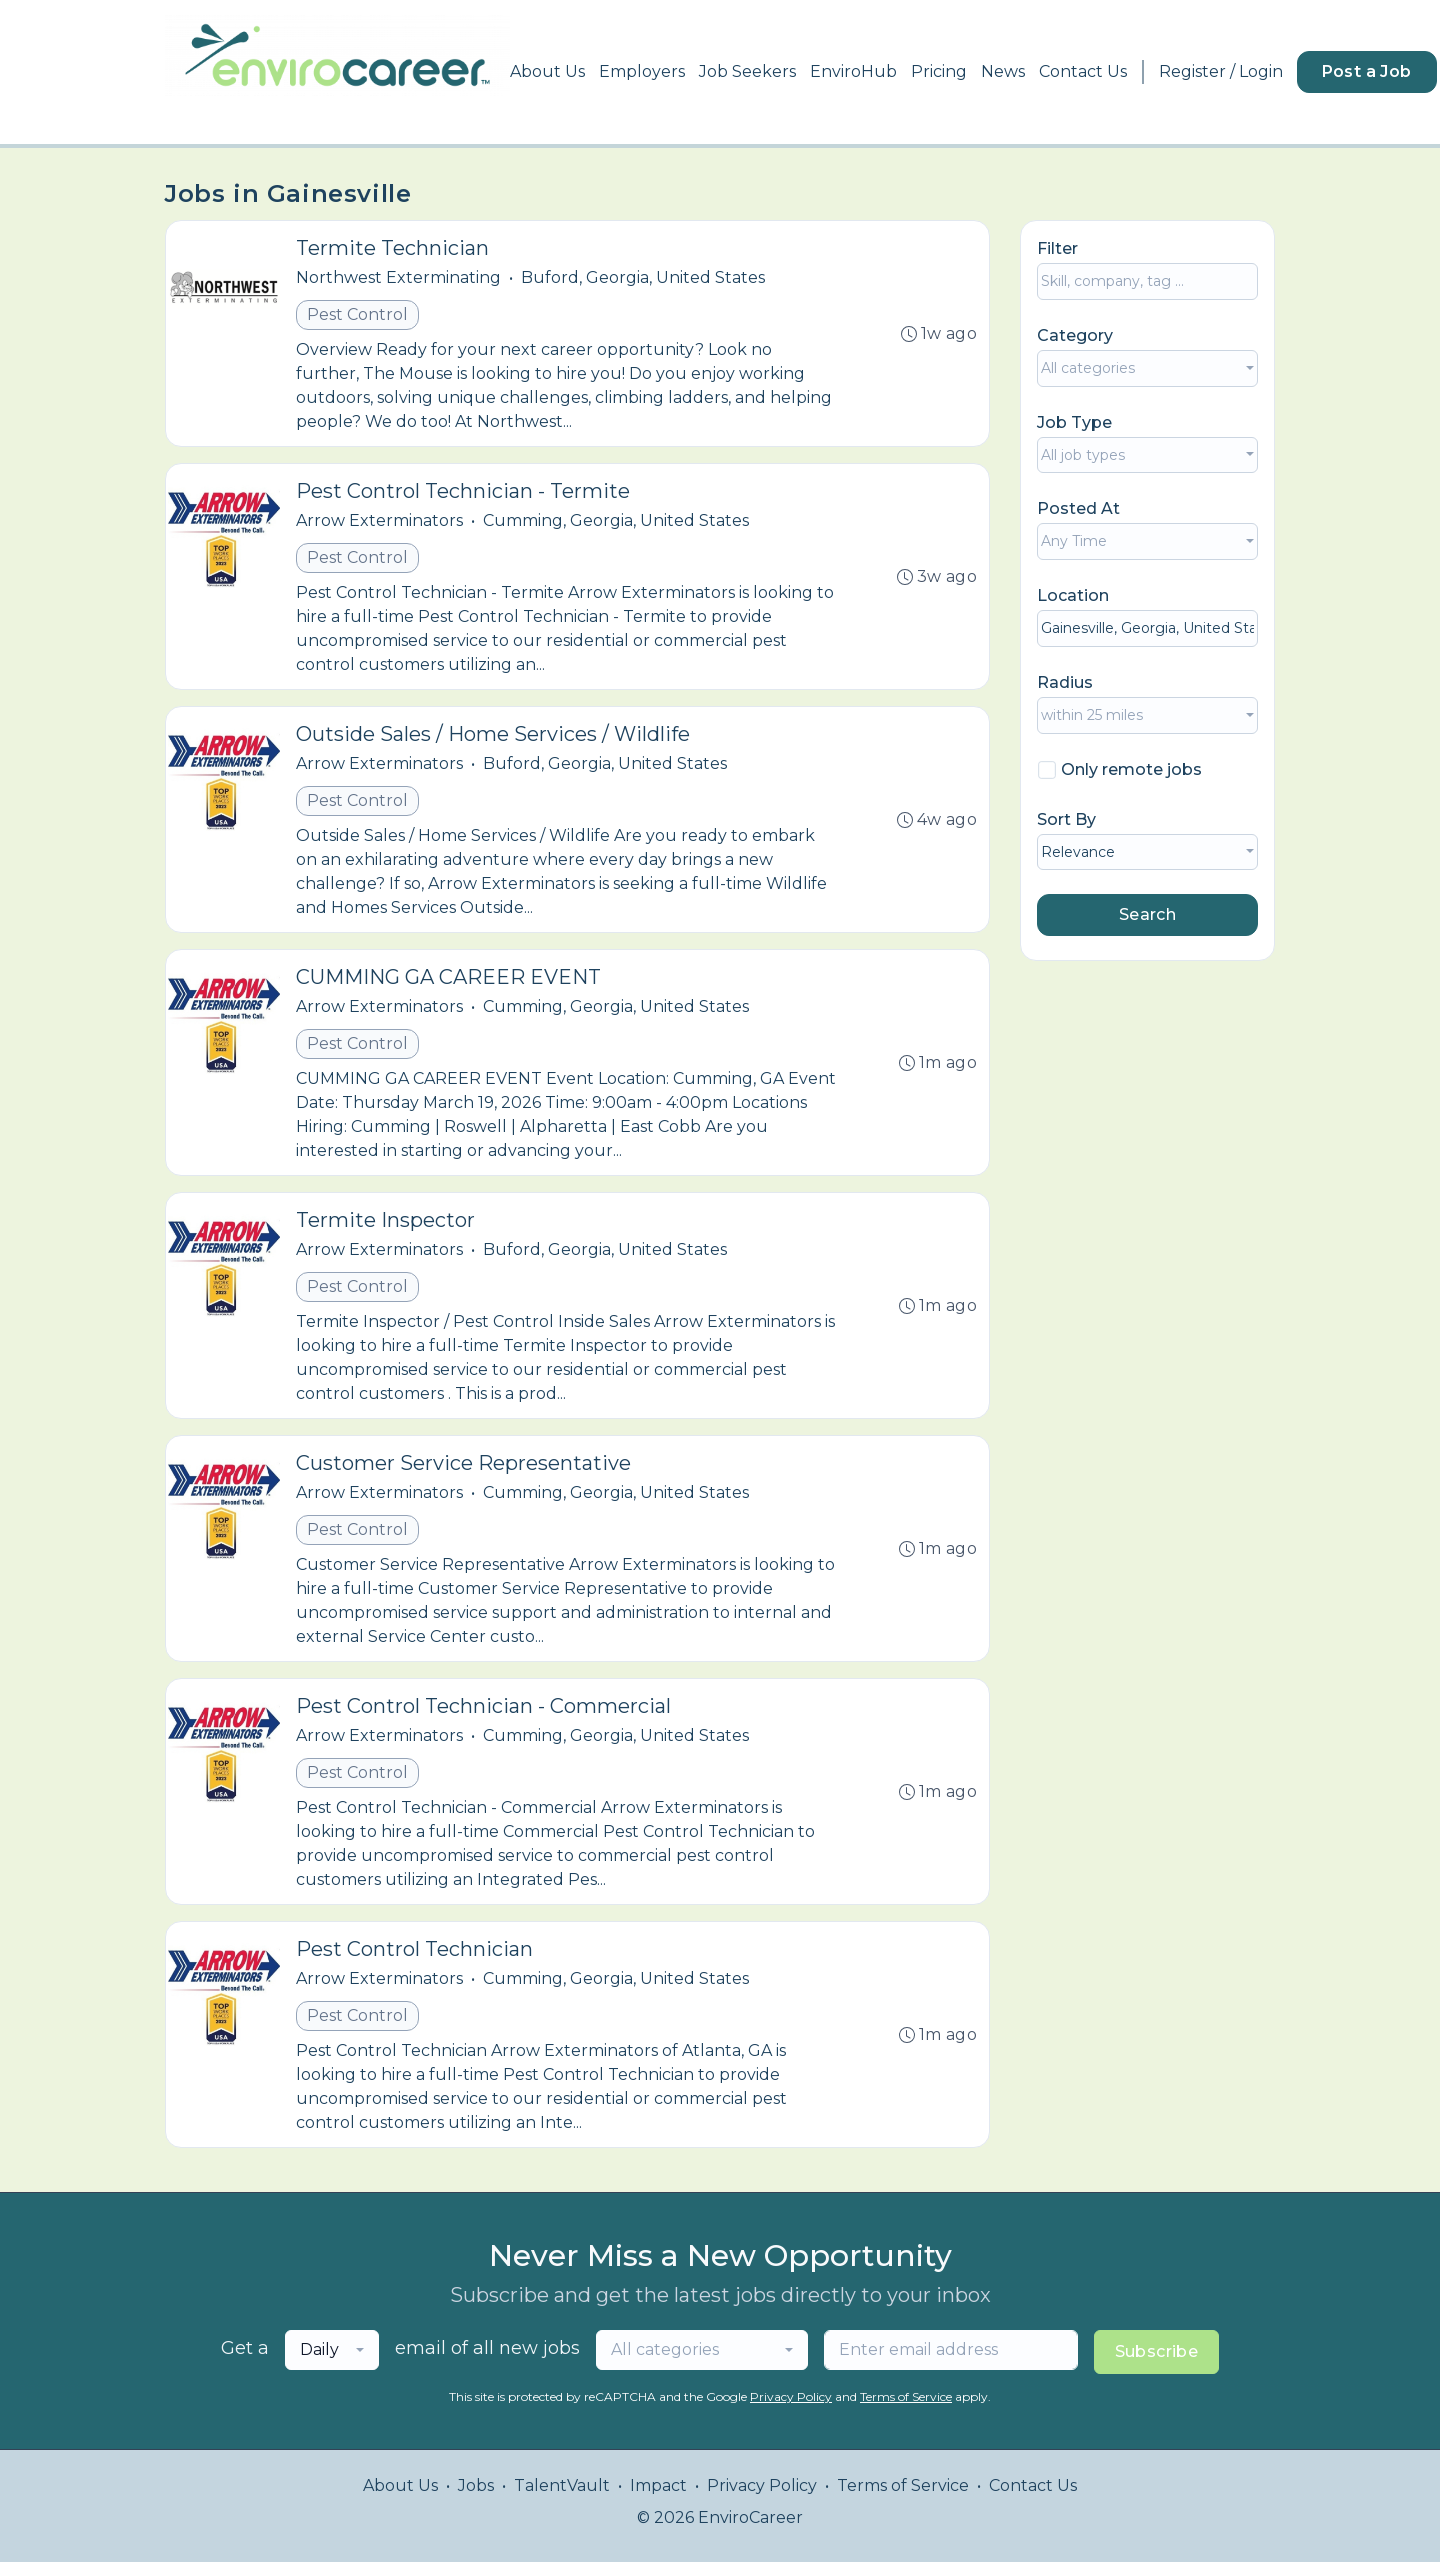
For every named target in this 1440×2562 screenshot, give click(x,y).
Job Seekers (747, 71)
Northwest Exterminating (398, 277)
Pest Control (357, 314)
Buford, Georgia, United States (643, 277)
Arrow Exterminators (379, 520)
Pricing (939, 71)
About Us (547, 71)
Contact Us (1083, 71)
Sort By (1066, 819)
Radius (1065, 682)
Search (1147, 914)
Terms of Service (906, 2396)
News (1003, 71)
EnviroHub (853, 71)
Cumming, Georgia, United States (616, 520)
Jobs (476, 2485)
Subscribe (1157, 2351)
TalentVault (562, 2485)
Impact (658, 2485)
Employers (642, 71)
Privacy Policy (791, 2396)
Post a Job (1367, 71)
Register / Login (1221, 71)
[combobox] (1147, 368)
